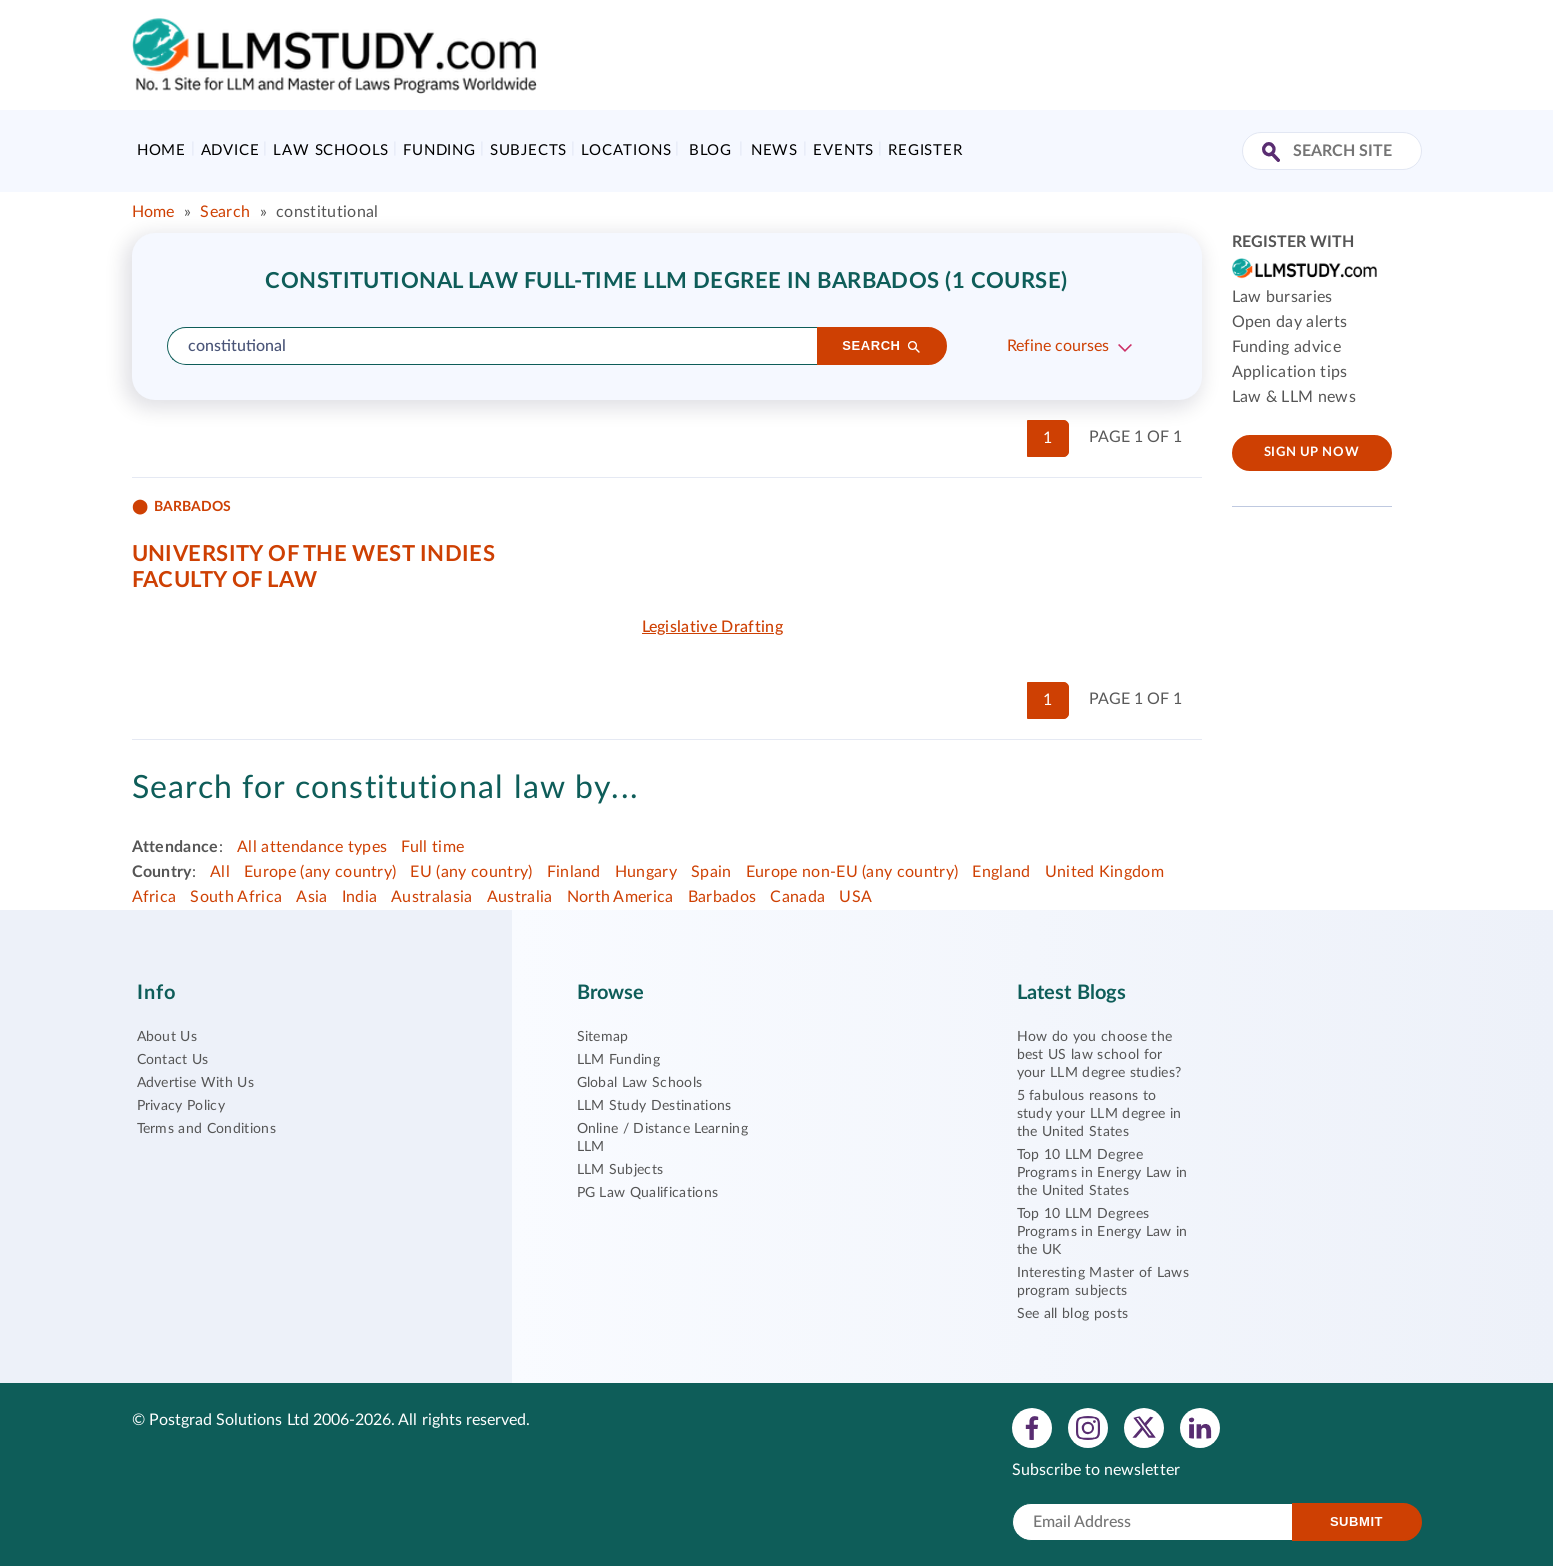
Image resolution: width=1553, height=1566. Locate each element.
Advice (230, 150)
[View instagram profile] (1088, 1427)
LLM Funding (619, 1060)
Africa (154, 897)
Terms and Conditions (206, 1129)
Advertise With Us (195, 1083)
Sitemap (603, 1037)
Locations (626, 150)
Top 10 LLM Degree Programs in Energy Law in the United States (1102, 1173)
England (1001, 872)
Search (225, 212)
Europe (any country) (320, 872)
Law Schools (331, 150)
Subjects (528, 150)
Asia (311, 897)
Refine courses (1058, 346)
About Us (167, 1037)
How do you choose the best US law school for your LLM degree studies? (1099, 1055)
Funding (439, 150)
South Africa (236, 897)
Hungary (646, 872)
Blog (710, 150)
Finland (574, 872)
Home (161, 150)
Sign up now (1311, 452)
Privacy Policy (181, 1106)
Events (843, 150)
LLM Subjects (620, 1170)
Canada (797, 897)
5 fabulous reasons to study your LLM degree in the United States (1099, 1114)
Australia (520, 897)
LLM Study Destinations (654, 1106)
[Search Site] (1273, 153)
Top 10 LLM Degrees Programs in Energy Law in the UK (1102, 1232)
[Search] (882, 346)
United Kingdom (1104, 872)
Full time (432, 847)
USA (855, 897)
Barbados (722, 897)
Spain (711, 872)
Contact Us (173, 1060)
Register (925, 150)
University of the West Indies (314, 554)
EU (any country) (471, 872)
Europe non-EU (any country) (852, 872)
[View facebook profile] (1032, 1427)
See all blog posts (1073, 1314)
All (220, 872)
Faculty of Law (225, 580)
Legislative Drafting (712, 627)
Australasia (432, 897)
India (360, 897)
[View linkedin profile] (1200, 1427)
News (774, 150)
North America (620, 897)
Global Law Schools (640, 1083)
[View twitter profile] (1144, 1427)
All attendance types (312, 847)
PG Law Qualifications (648, 1193)
